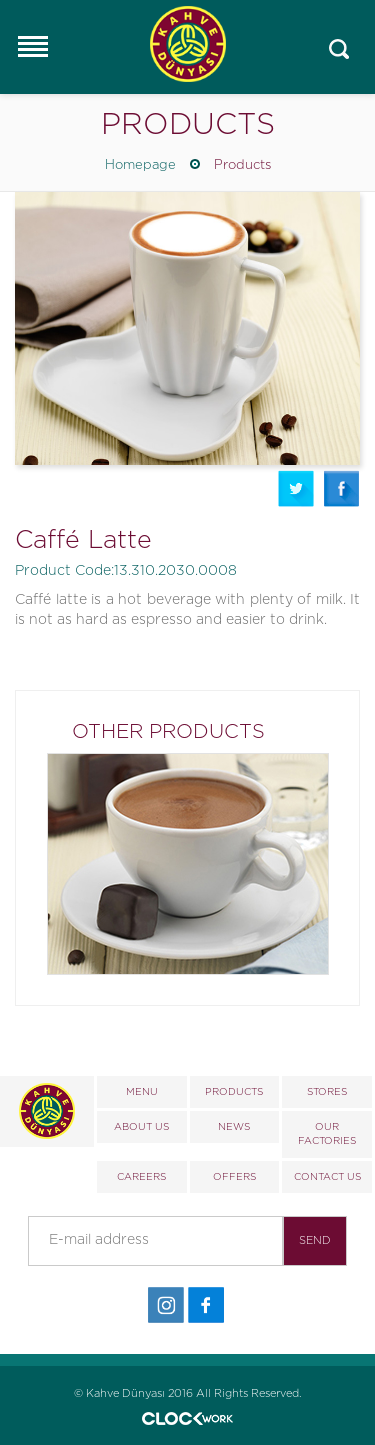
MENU (142, 1092)
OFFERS (234, 1177)
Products (242, 165)
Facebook (342, 488)
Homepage (140, 165)
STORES (327, 1092)
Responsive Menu (32, 46)
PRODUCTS (234, 1092)
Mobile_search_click (339, 49)
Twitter (296, 488)
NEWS (234, 1127)
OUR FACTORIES (327, 1134)
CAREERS (141, 1177)
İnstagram (166, 1305)
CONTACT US (327, 1177)
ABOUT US (141, 1127)
